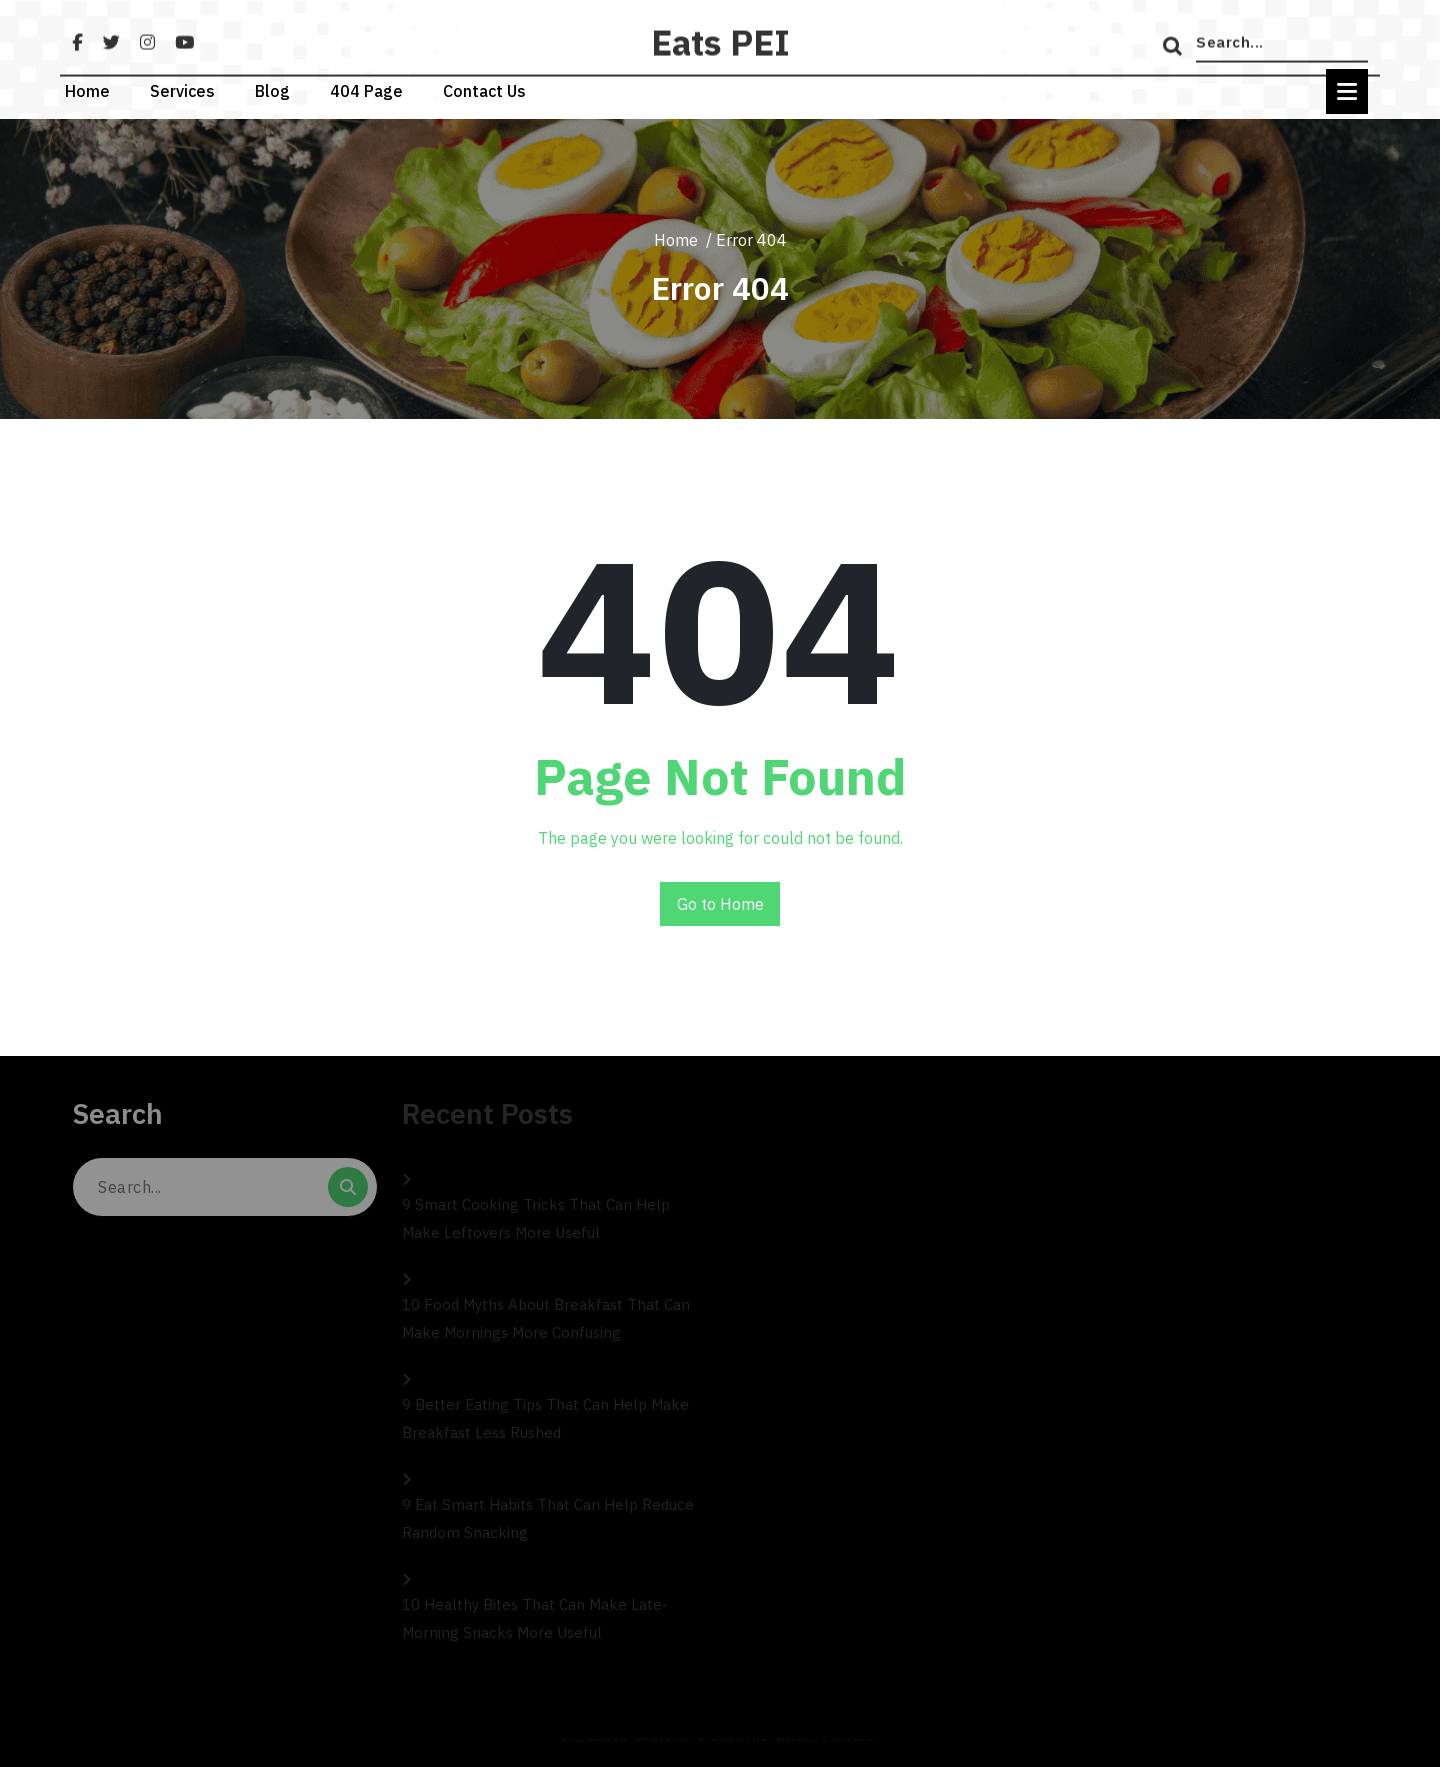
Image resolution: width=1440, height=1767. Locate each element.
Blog (272, 83)
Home (87, 83)
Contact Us (484, 83)
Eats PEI (720, 69)
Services (182, 83)
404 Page (366, 83)
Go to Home (720, 904)
